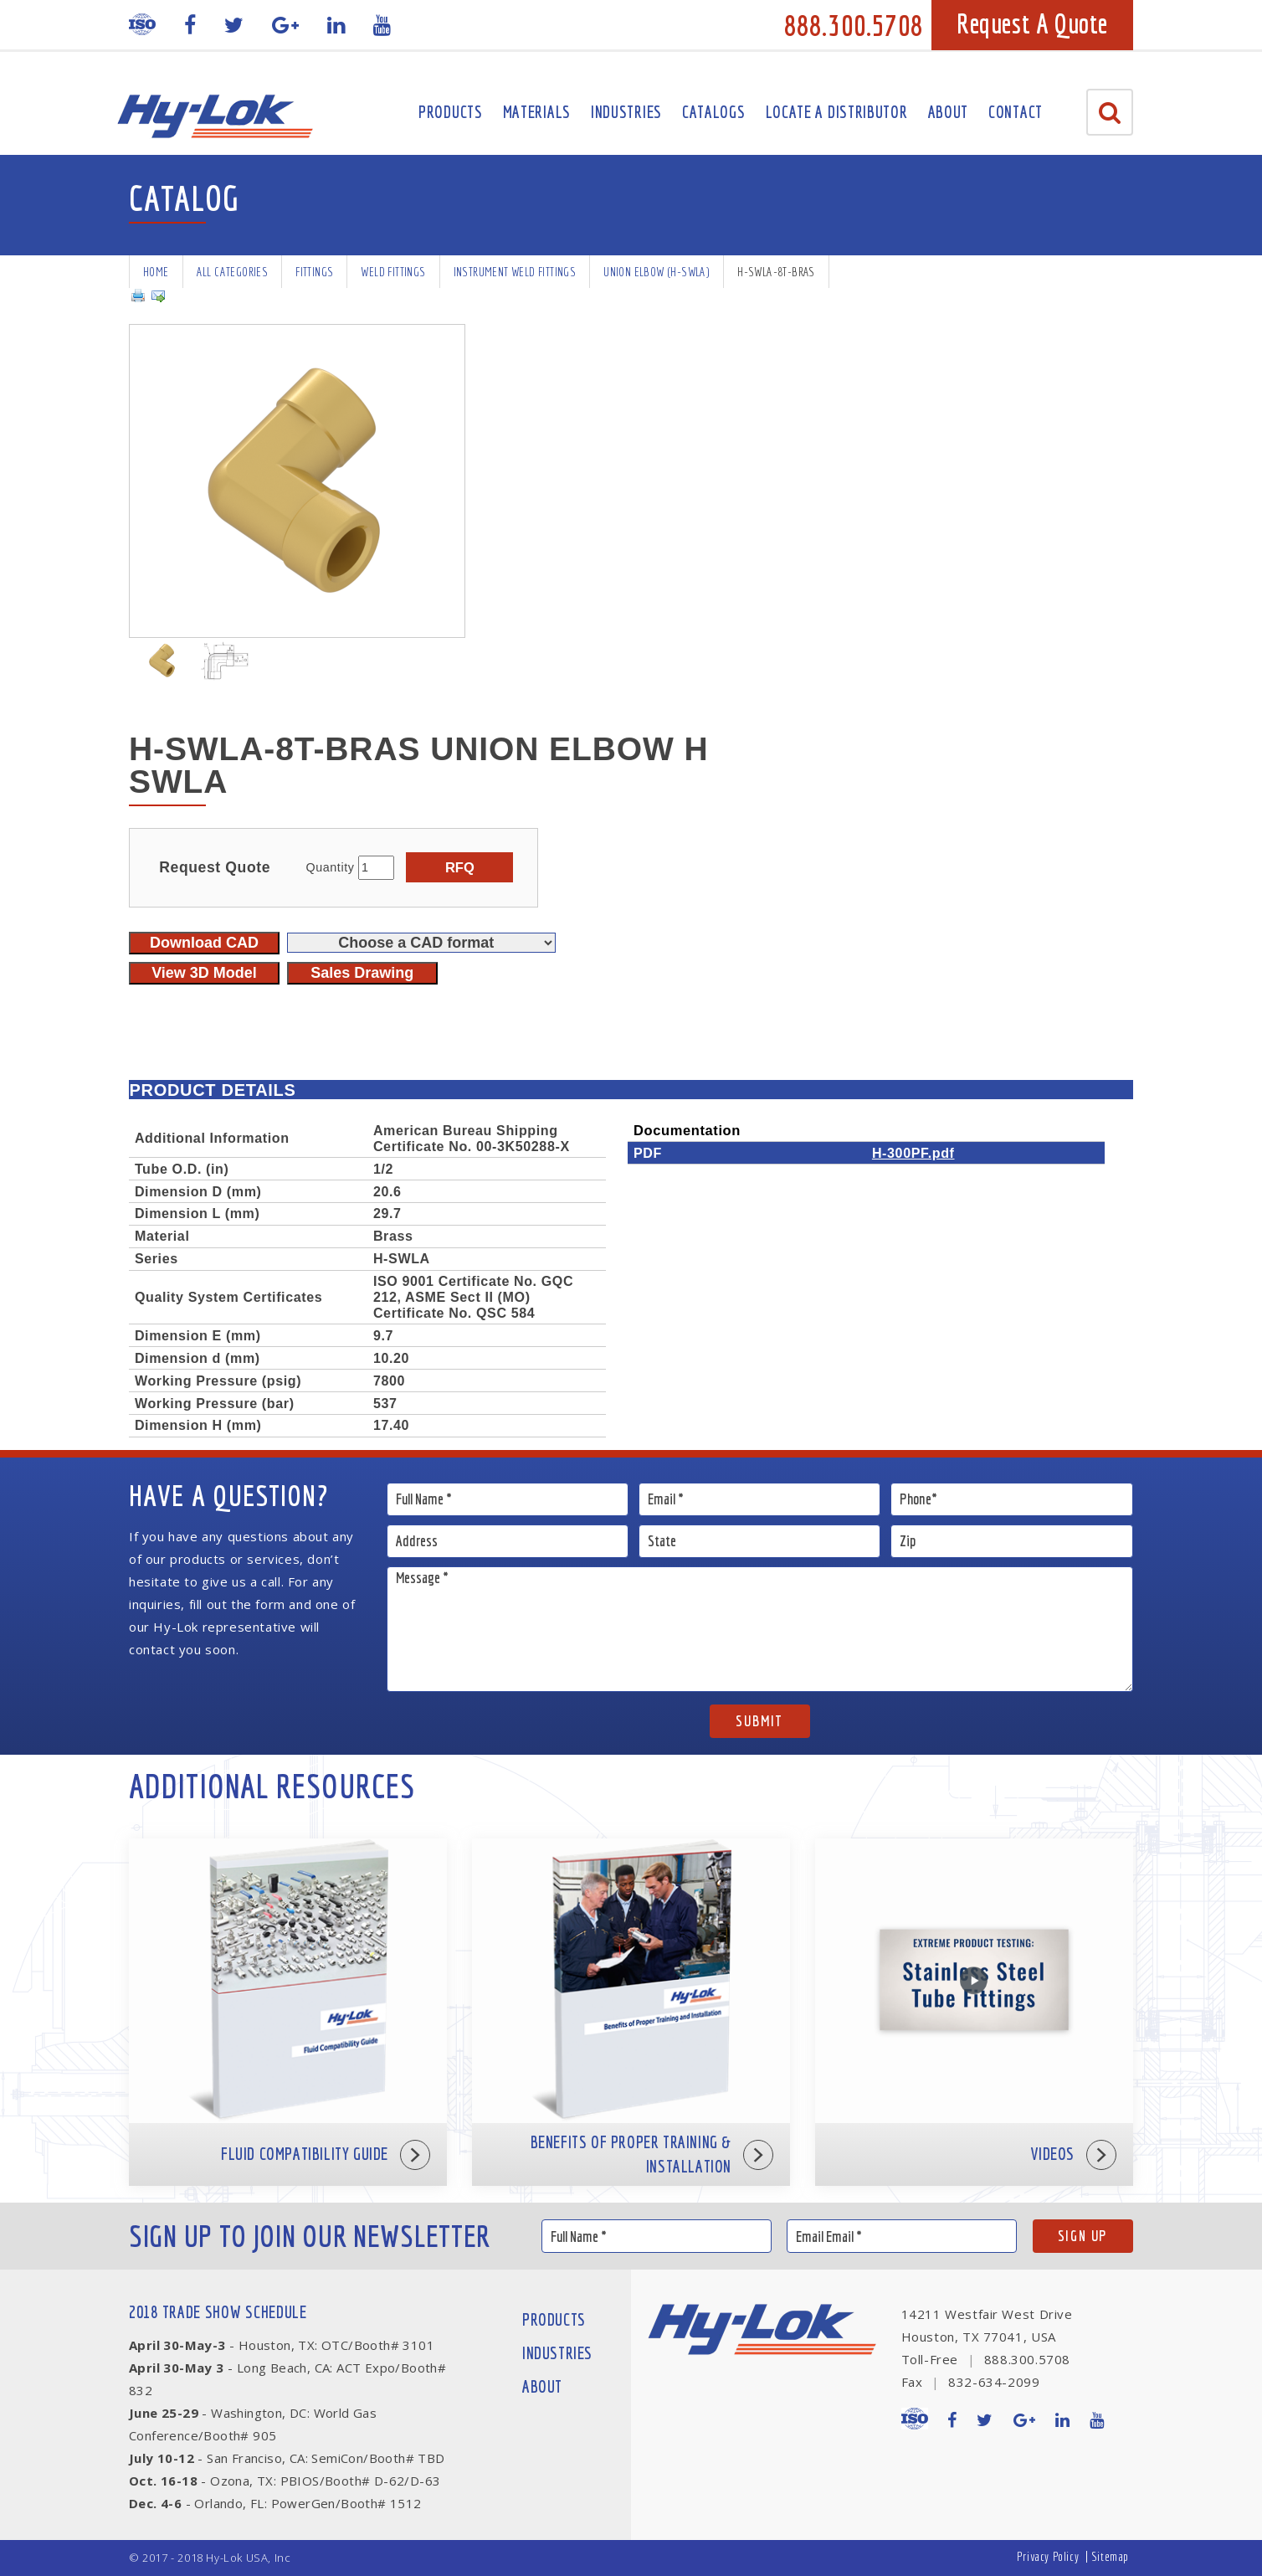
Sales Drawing (361, 972)
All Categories (233, 272)
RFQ (460, 867)
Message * (760, 1629)
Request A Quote (1032, 23)
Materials (537, 111)
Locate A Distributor (837, 111)
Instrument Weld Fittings (515, 272)
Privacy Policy (1048, 2556)
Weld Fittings (393, 272)
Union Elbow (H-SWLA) (656, 272)
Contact (1015, 111)
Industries (626, 111)
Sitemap (1110, 2556)
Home (156, 272)
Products (450, 111)
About (948, 111)
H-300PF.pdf (913, 1152)
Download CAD (204, 942)
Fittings (314, 272)
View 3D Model (204, 972)
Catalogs (714, 111)
